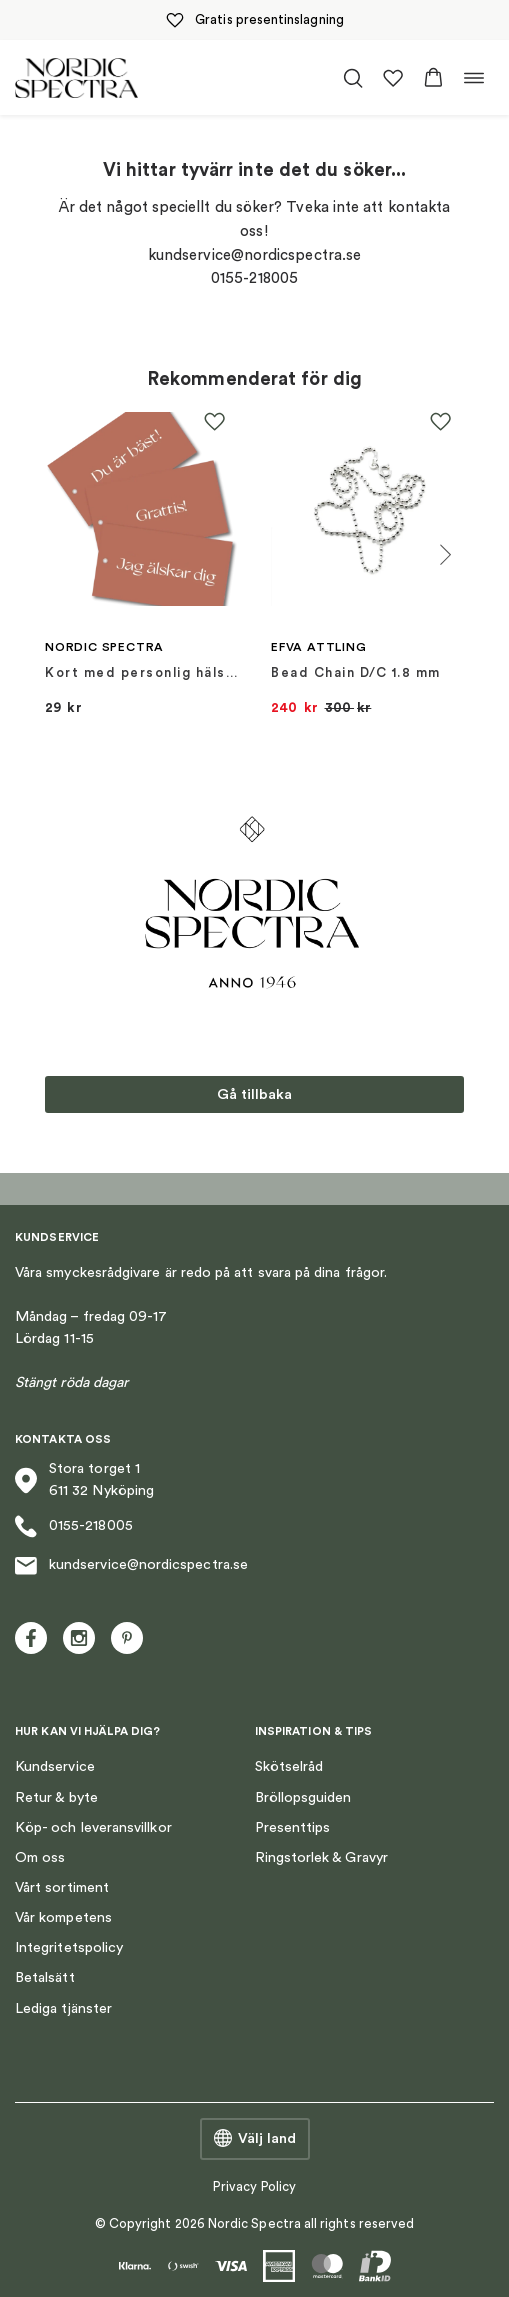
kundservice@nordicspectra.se (131, 1566)
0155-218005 (74, 1526)
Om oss (40, 1857)
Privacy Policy (254, 2186)
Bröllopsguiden (303, 1797)
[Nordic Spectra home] (76, 77)
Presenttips (293, 1827)
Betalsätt (45, 1977)
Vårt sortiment (62, 1887)
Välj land (255, 2139)
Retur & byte (56, 1797)
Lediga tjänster (63, 2008)
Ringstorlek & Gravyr (321, 1857)
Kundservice (55, 1766)
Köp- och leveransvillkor (93, 1827)
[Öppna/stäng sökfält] (353, 78)
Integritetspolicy (69, 1947)
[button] (433, 78)
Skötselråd (289, 1766)
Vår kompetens (63, 1917)
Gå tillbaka (254, 1094)
